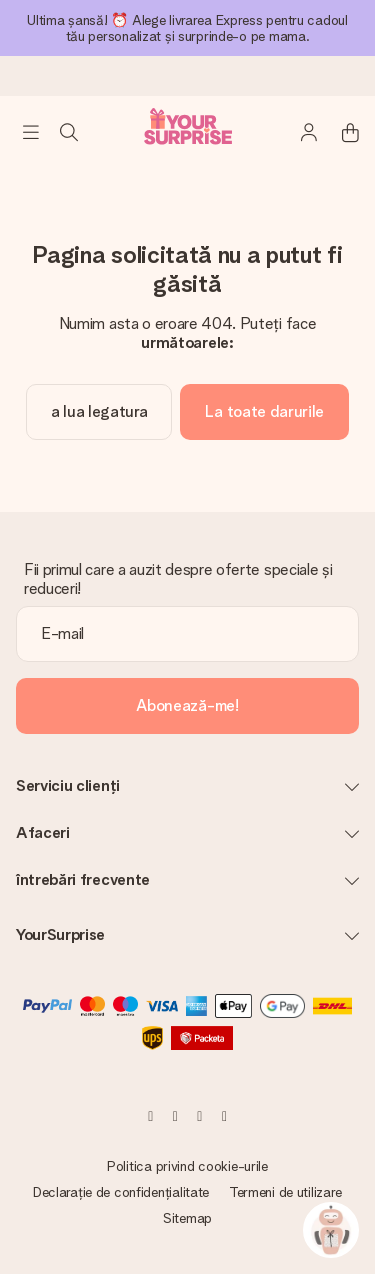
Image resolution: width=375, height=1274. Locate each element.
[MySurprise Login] (299, 132)
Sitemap (187, 1218)
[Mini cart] (339, 132)
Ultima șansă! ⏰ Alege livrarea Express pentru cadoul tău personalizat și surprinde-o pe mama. (187, 28)
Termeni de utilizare (285, 1192)
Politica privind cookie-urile (187, 1166)
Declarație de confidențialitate (121, 1192)
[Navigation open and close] (31, 132)
